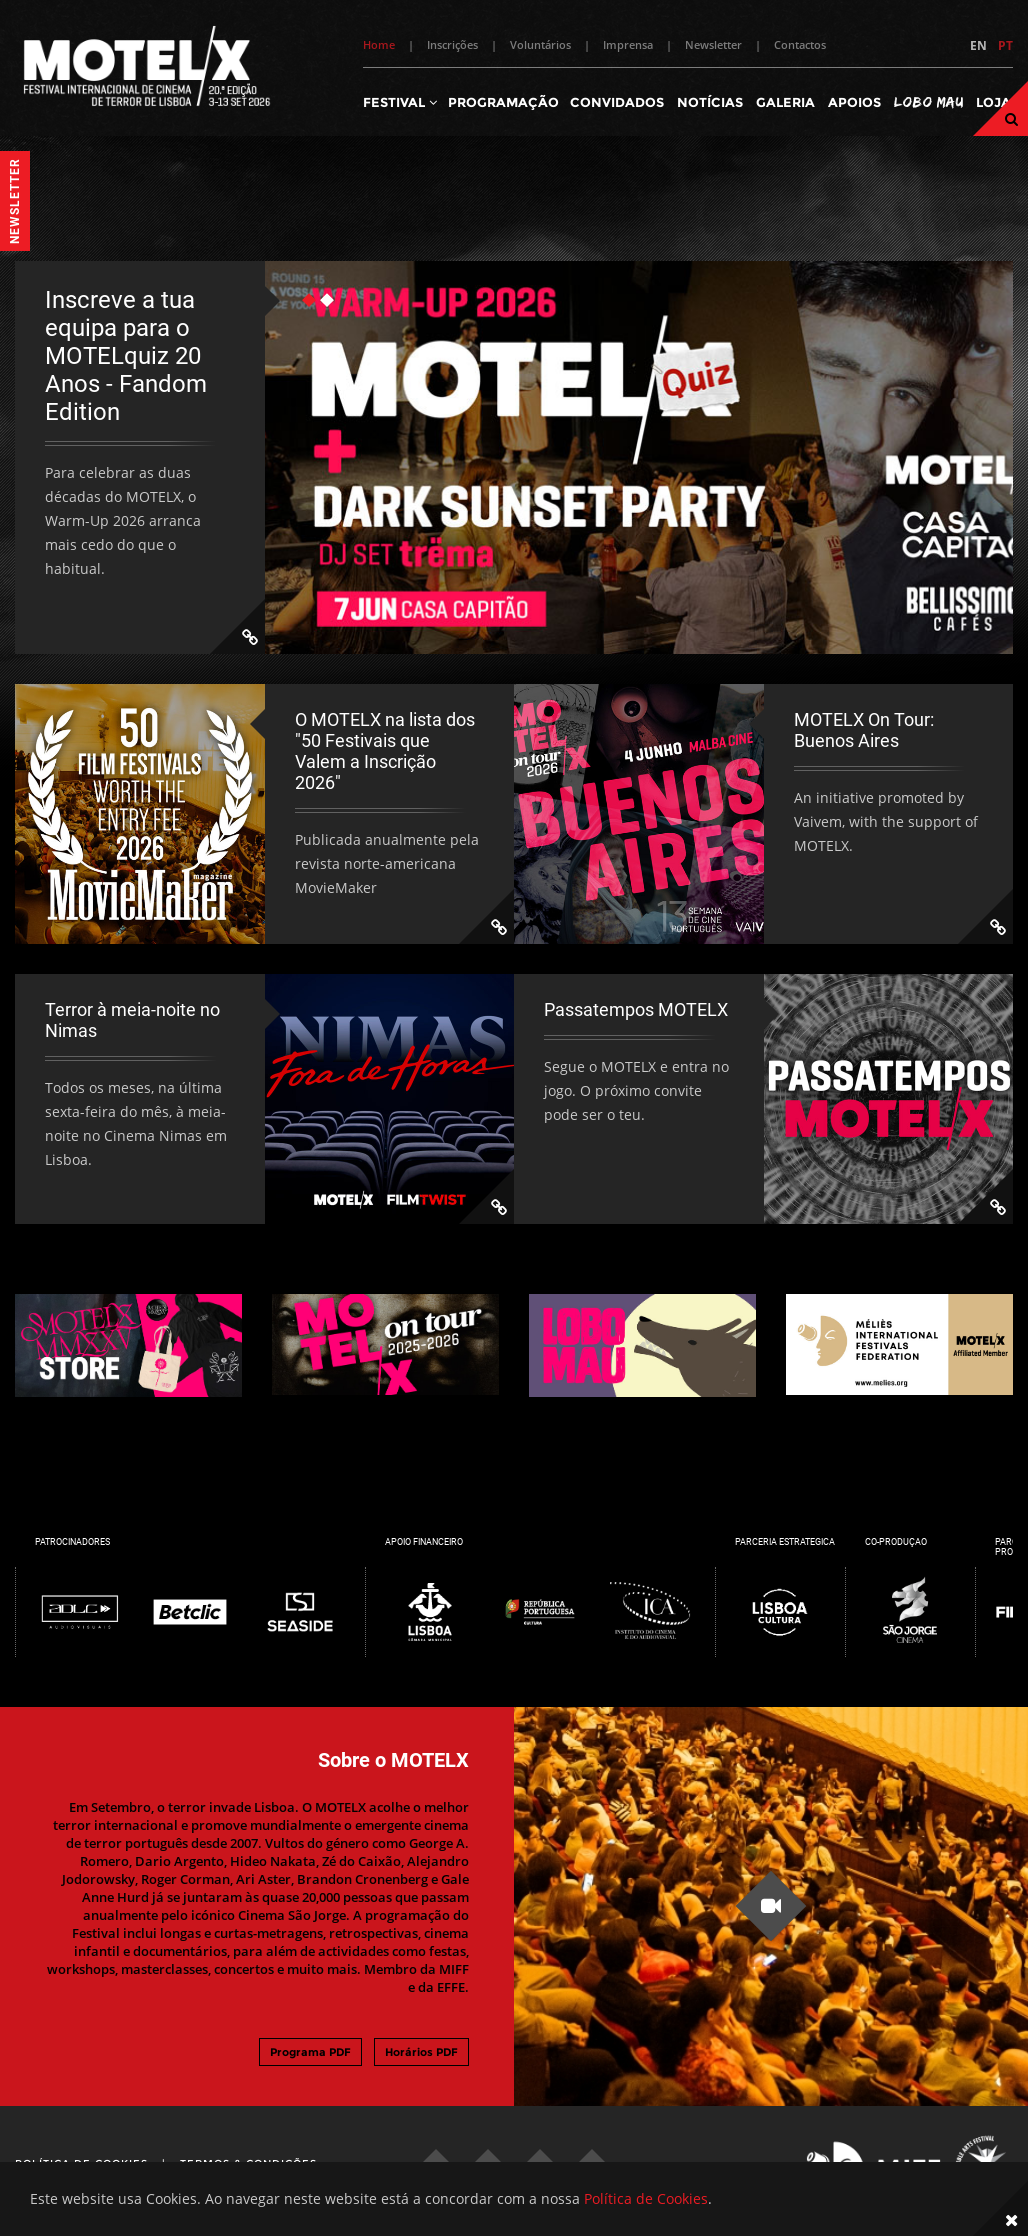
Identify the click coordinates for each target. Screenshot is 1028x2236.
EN (978, 45)
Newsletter (713, 44)
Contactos (800, 44)
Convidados (617, 102)
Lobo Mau (928, 101)
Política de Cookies (646, 2198)
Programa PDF (310, 2052)
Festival (400, 102)
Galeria (785, 102)
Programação (503, 102)
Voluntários (540, 44)
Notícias (710, 102)
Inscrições (452, 44)
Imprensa (628, 44)
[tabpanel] (514, 457)
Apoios (854, 102)
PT (1005, 45)
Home (379, 44)
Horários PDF (421, 2052)
